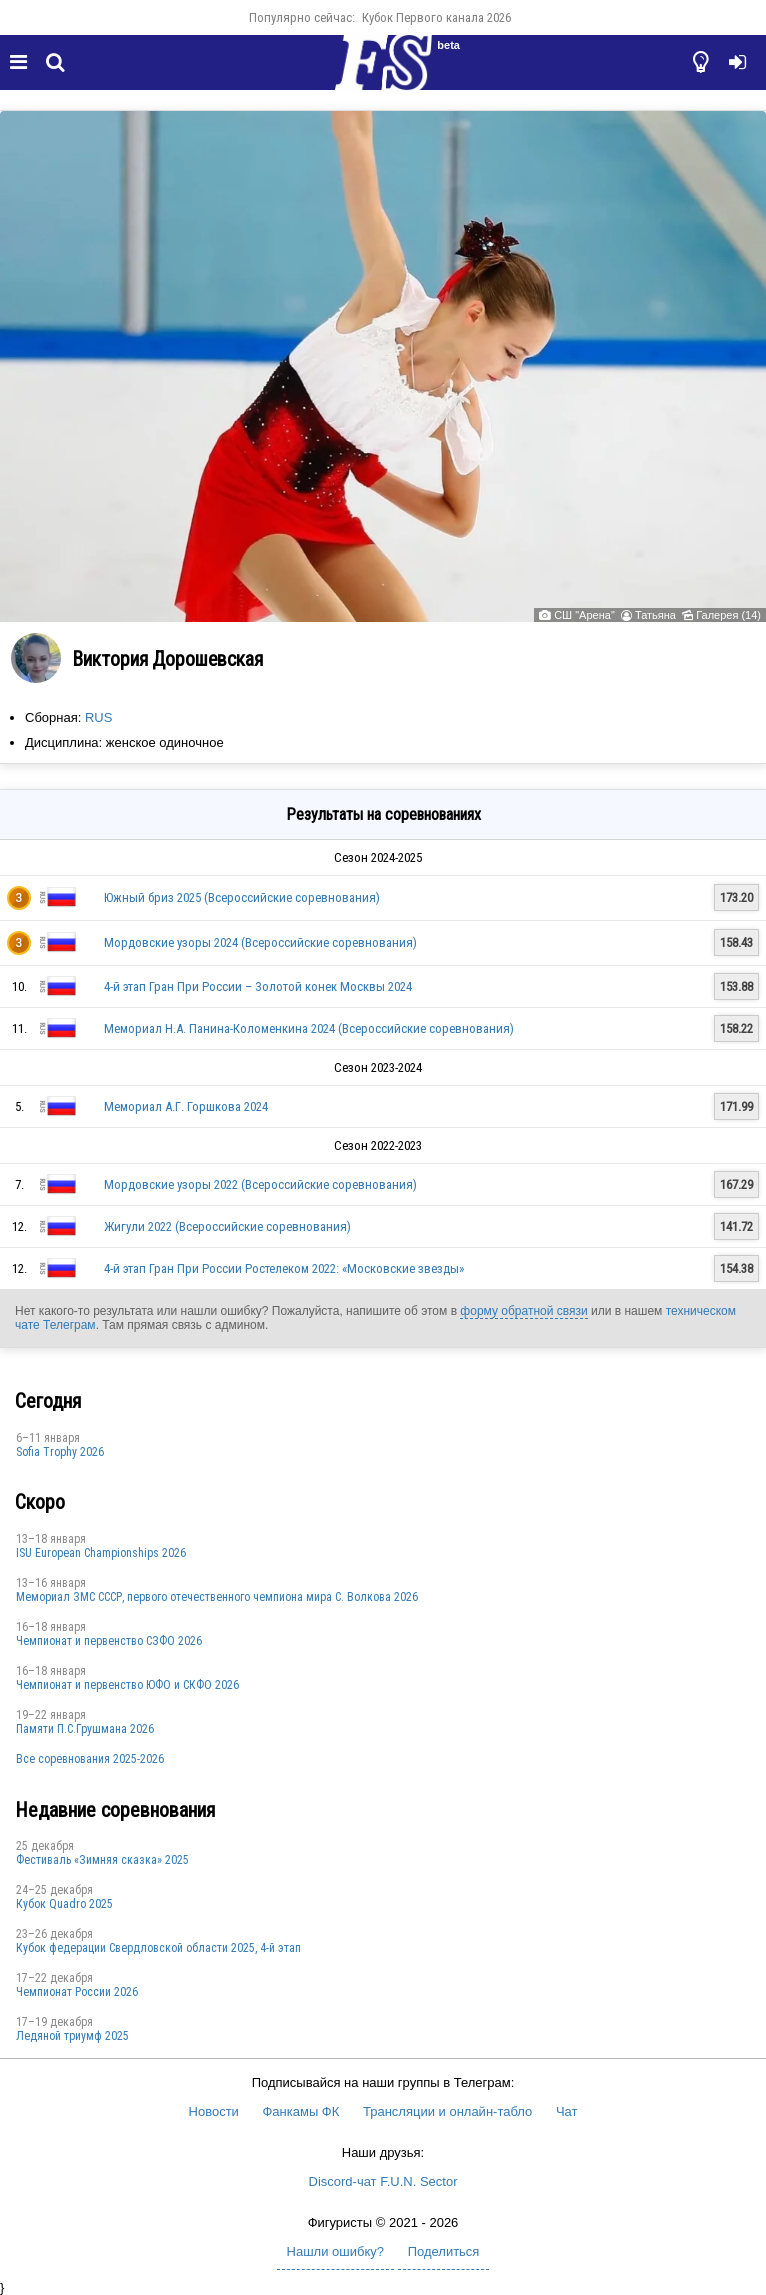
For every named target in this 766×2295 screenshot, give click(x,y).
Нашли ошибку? (335, 2251)
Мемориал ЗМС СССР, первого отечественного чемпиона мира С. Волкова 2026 (217, 1597)
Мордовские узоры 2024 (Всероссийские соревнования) (260, 942)
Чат (567, 2111)
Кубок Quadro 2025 (64, 1904)
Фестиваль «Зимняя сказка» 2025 (102, 1860)
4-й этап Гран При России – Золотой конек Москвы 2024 (258, 986)
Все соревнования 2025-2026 (90, 1759)
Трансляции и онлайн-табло (447, 2111)
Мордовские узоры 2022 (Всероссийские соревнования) (260, 1184)
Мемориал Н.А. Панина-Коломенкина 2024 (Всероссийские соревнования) (309, 1028)
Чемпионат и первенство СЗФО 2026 (109, 1641)
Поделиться (444, 2251)
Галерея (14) (728, 615)
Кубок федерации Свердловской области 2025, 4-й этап (158, 1948)
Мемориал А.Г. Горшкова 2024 (186, 1106)
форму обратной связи (523, 1311)
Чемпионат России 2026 (77, 1992)
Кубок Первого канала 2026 (436, 17)
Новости (214, 2111)
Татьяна (655, 615)
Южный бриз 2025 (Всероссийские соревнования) (242, 897)
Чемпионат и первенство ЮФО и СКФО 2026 (127, 1685)
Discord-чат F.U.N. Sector (383, 2181)
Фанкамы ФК (300, 2111)
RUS (98, 717)
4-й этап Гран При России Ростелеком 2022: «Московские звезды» (284, 1268)
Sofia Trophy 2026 (60, 1452)
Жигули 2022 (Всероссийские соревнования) (227, 1226)
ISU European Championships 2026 (101, 1553)
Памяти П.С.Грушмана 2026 (85, 1729)
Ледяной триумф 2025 (72, 2036)
